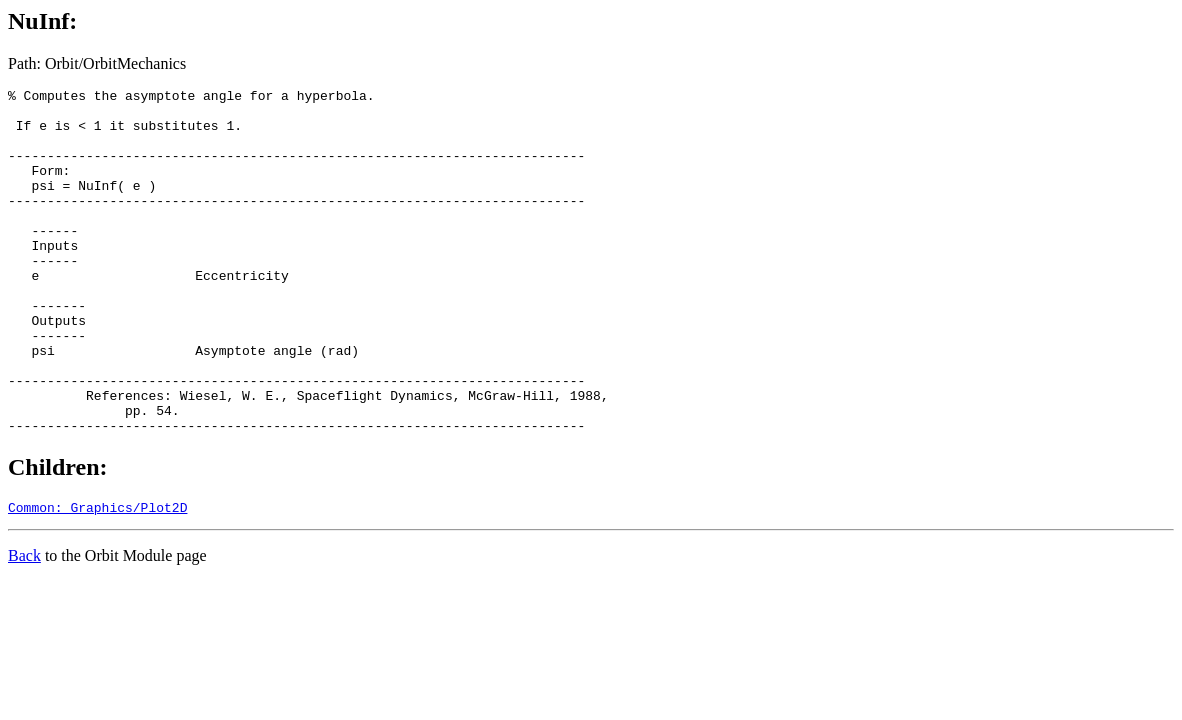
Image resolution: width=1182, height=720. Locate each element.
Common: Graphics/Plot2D (97, 579)
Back (24, 627)
